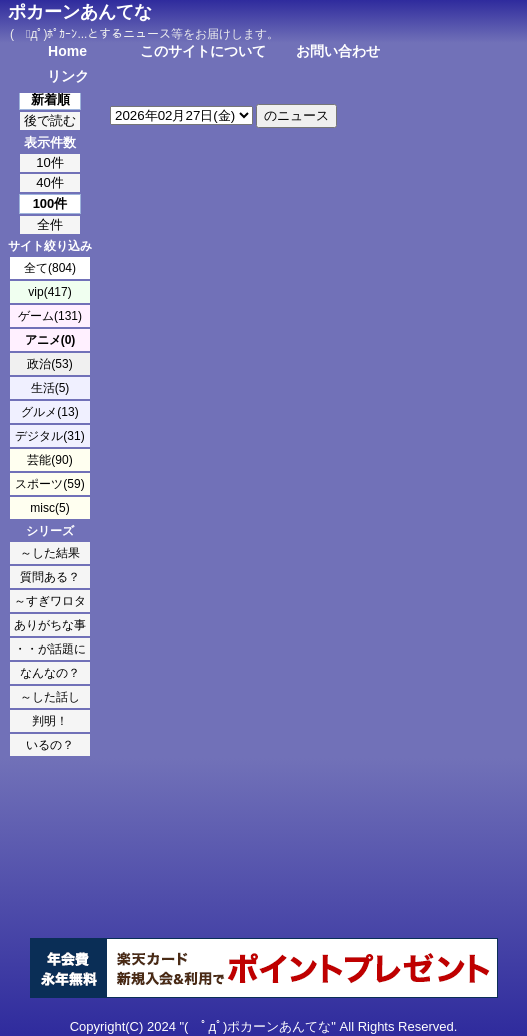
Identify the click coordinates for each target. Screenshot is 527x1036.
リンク (68, 76)
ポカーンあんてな (80, 12)
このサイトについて (203, 51)
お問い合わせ (338, 51)
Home (67, 51)
